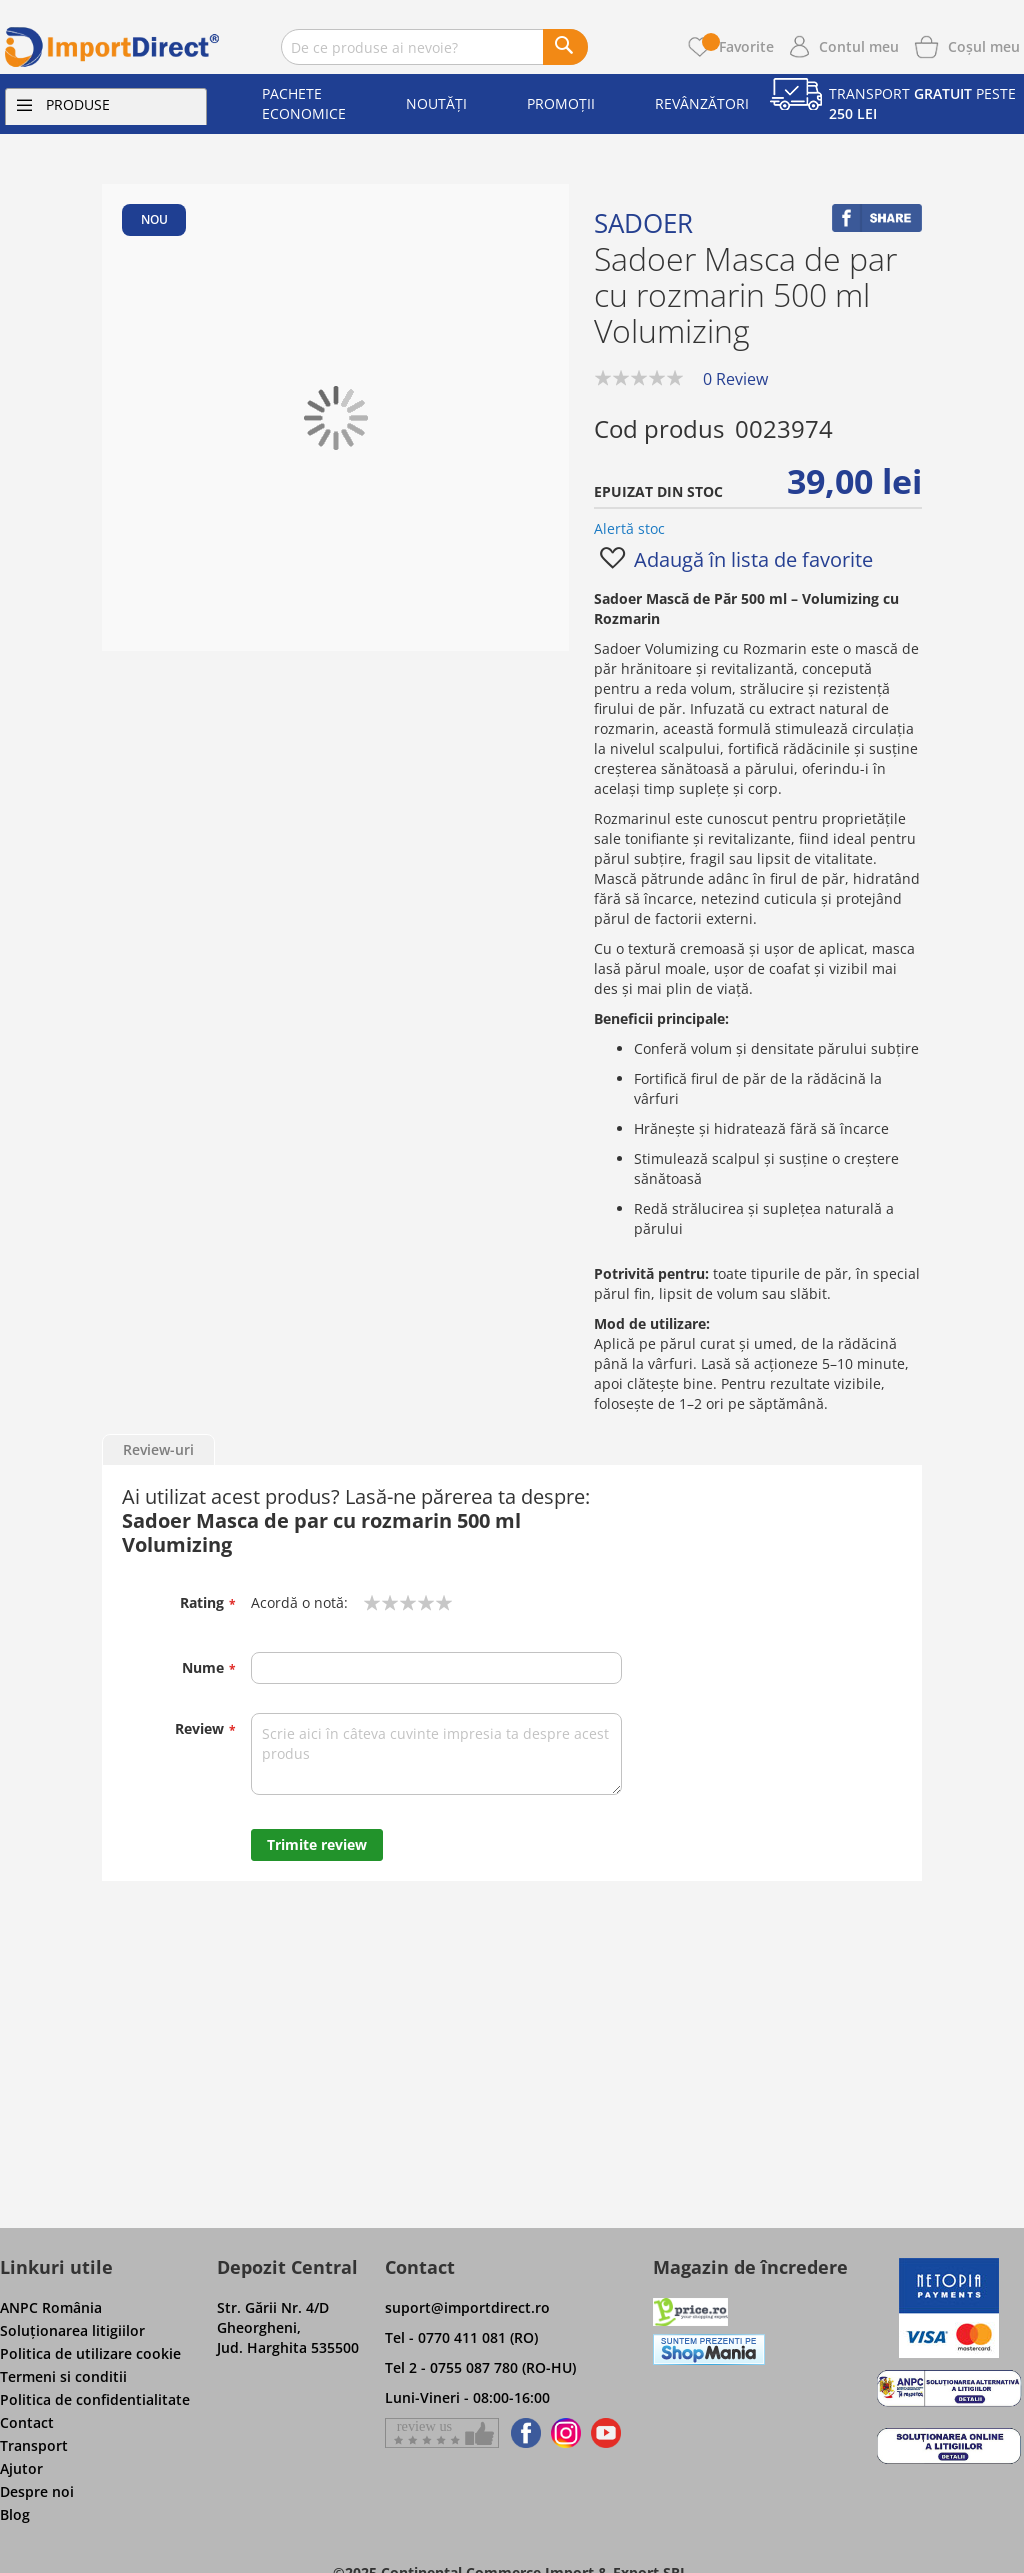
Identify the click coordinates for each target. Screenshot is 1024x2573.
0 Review (735, 379)
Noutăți (436, 103)
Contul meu (859, 46)
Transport (34, 2445)
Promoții (561, 103)
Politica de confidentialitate (95, 2399)
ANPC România (51, 2307)
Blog (15, 2514)
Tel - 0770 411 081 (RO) (461, 2337)
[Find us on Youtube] (606, 2433)
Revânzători (702, 103)
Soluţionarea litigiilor (72, 2330)
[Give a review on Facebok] (442, 2433)
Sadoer (643, 223)
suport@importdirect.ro (467, 2307)
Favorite (738, 46)
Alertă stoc (629, 528)
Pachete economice (304, 103)
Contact (27, 2422)
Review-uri (158, 1449)
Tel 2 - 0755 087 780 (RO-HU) (480, 2367)
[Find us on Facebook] (522, 2433)
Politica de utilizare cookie (90, 2353)
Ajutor (21, 2468)
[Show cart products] (984, 45)
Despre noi (37, 2491)
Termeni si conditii (63, 2376)
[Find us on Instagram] (566, 2433)
